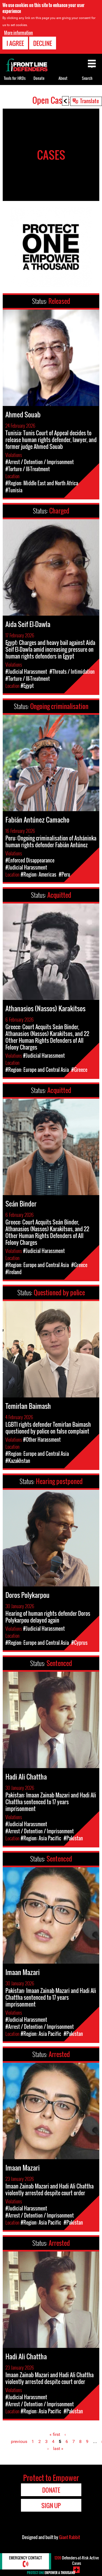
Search (87, 78)
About (62, 78)
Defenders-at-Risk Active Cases (76, 2560)
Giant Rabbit (69, 2537)
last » (58, 2448)
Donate (38, 78)
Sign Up (51, 2505)
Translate (89, 101)
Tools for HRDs (15, 78)
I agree (15, 43)
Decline (42, 43)
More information (18, 32)
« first (55, 2434)
